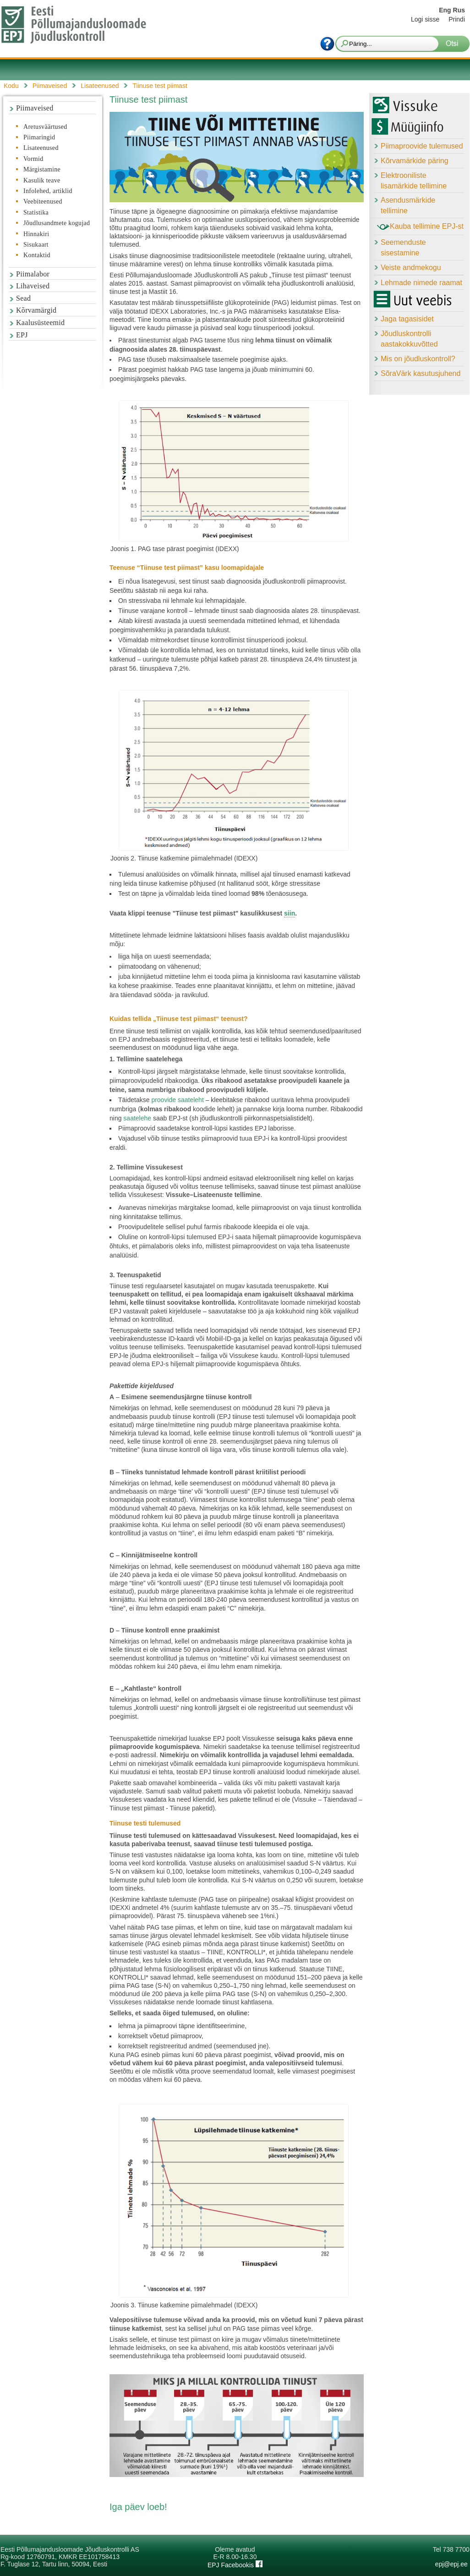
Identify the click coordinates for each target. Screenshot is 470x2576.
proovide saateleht (177, 1099)
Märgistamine (41, 169)
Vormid (33, 158)
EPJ (22, 335)
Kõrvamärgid (36, 310)
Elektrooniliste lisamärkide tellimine (414, 180)
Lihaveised (32, 286)
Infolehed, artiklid (47, 191)
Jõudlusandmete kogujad (56, 223)
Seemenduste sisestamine (403, 247)
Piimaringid (39, 137)
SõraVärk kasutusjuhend (420, 373)
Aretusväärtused (45, 126)
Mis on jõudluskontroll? (418, 359)
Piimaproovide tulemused (422, 146)
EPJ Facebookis (235, 2565)
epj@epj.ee (451, 2564)
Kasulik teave (41, 180)
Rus (459, 10)
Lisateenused (41, 147)
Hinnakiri (36, 234)
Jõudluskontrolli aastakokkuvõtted (409, 339)
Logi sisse (425, 19)
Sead (23, 298)
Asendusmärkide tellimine (408, 205)
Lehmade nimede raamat (421, 283)
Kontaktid (36, 255)
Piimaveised (35, 108)
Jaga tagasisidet (407, 319)
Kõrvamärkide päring (414, 161)
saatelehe (137, 1118)
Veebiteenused (42, 201)
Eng (445, 10)
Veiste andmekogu (411, 267)
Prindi (456, 19)
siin (289, 913)
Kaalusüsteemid (40, 322)
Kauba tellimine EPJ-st (420, 227)
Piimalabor (32, 274)
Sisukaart (36, 244)
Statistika (36, 212)
